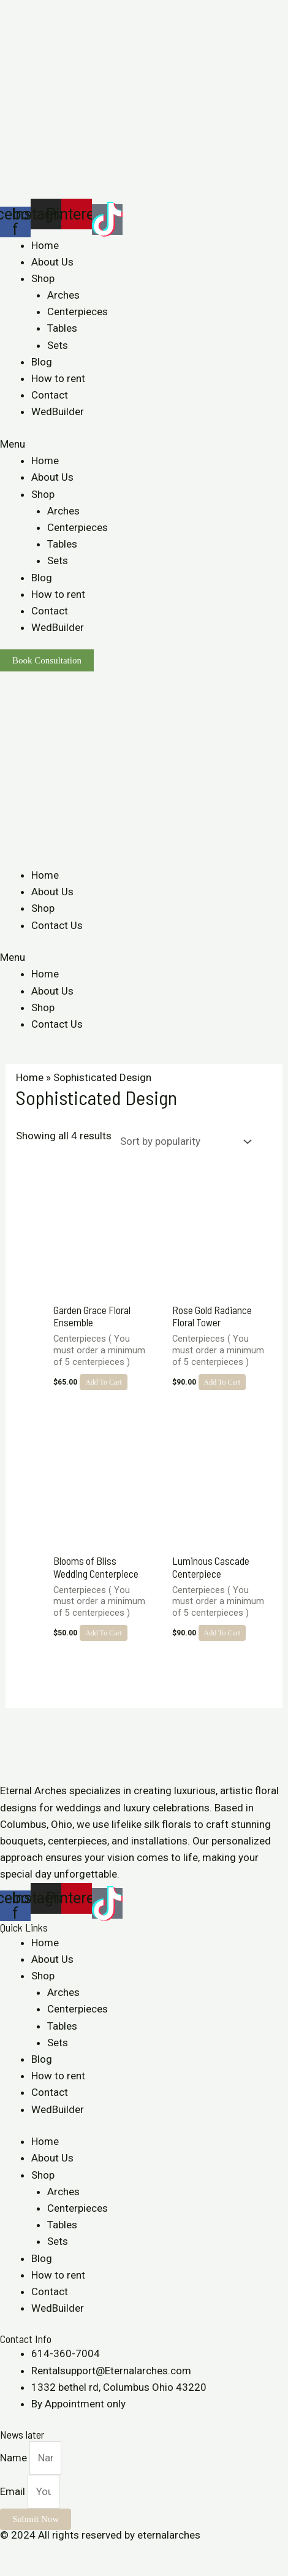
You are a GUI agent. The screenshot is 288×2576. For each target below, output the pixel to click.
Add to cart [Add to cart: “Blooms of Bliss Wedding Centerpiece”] (103, 1633)
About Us (52, 262)
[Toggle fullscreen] (66, 2552)
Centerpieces (77, 311)
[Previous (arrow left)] (12, 2570)
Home (45, 245)
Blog (41, 362)
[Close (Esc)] (12, 2552)
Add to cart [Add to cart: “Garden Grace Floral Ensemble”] (103, 1382)
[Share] (39, 2552)
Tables (62, 328)
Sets (57, 345)
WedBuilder (57, 411)
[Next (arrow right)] (39, 2570)
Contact (49, 395)
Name (14, 2458)
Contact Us (57, 925)
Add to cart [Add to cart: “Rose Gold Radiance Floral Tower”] (222, 1382)
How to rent (58, 378)
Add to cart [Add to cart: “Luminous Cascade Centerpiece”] (222, 1633)
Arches (63, 295)
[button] (144, 444)
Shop (43, 278)
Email (14, 2491)
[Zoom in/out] (93, 2552)
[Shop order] (183, 1142)
